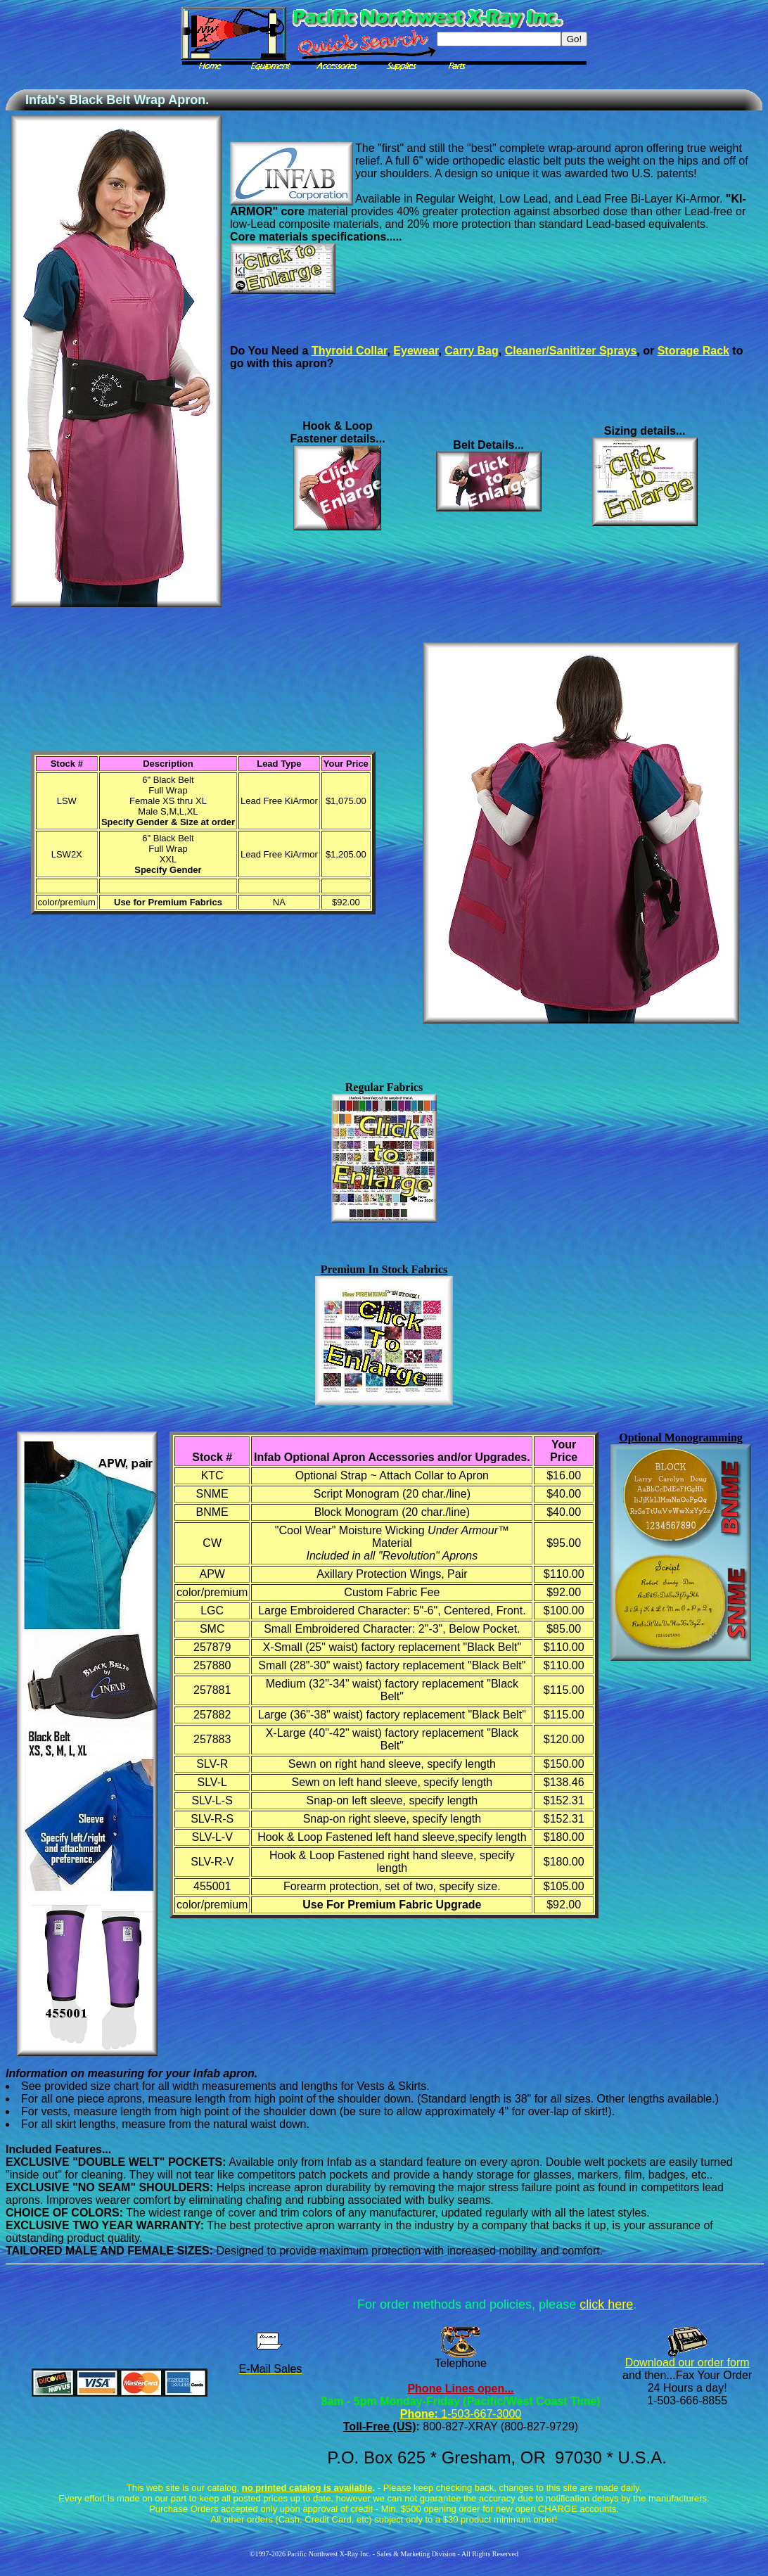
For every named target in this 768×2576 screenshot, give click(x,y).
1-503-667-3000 (479, 2414)
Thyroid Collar (350, 351)
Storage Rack (693, 351)
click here (606, 2304)
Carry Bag (471, 351)
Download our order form (687, 2362)
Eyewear (415, 351)
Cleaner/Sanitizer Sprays (571, 351)
